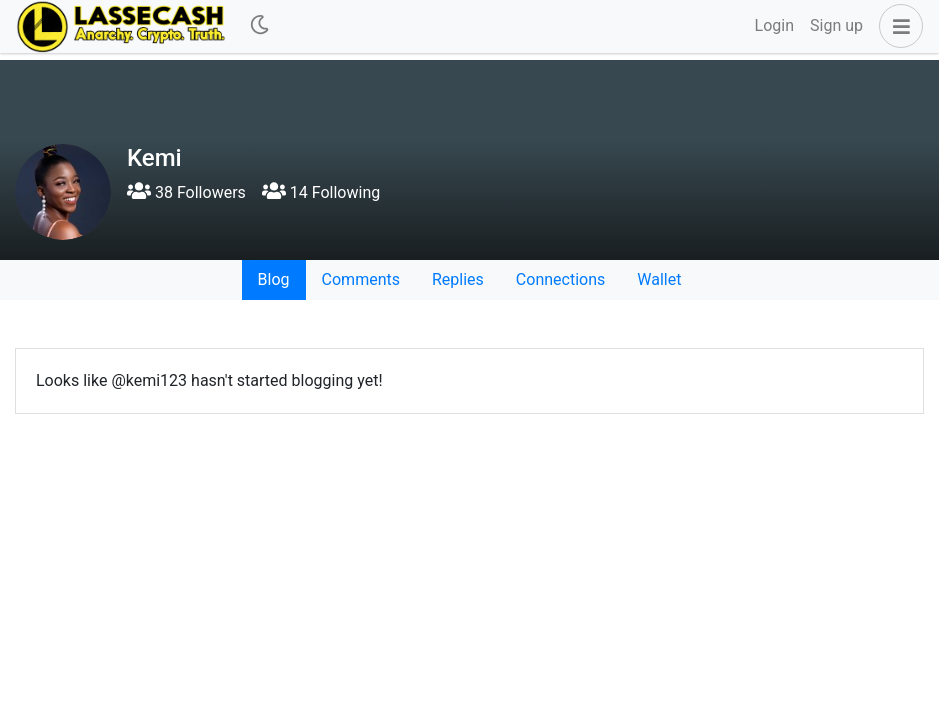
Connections (560, 279)
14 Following (321, 192)
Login (774, 25)
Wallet (659, 279)
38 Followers (186, 192)
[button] (897, 26)
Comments (361, 279)
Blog (274, 279)
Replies (458, 279)
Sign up (836, 25)
